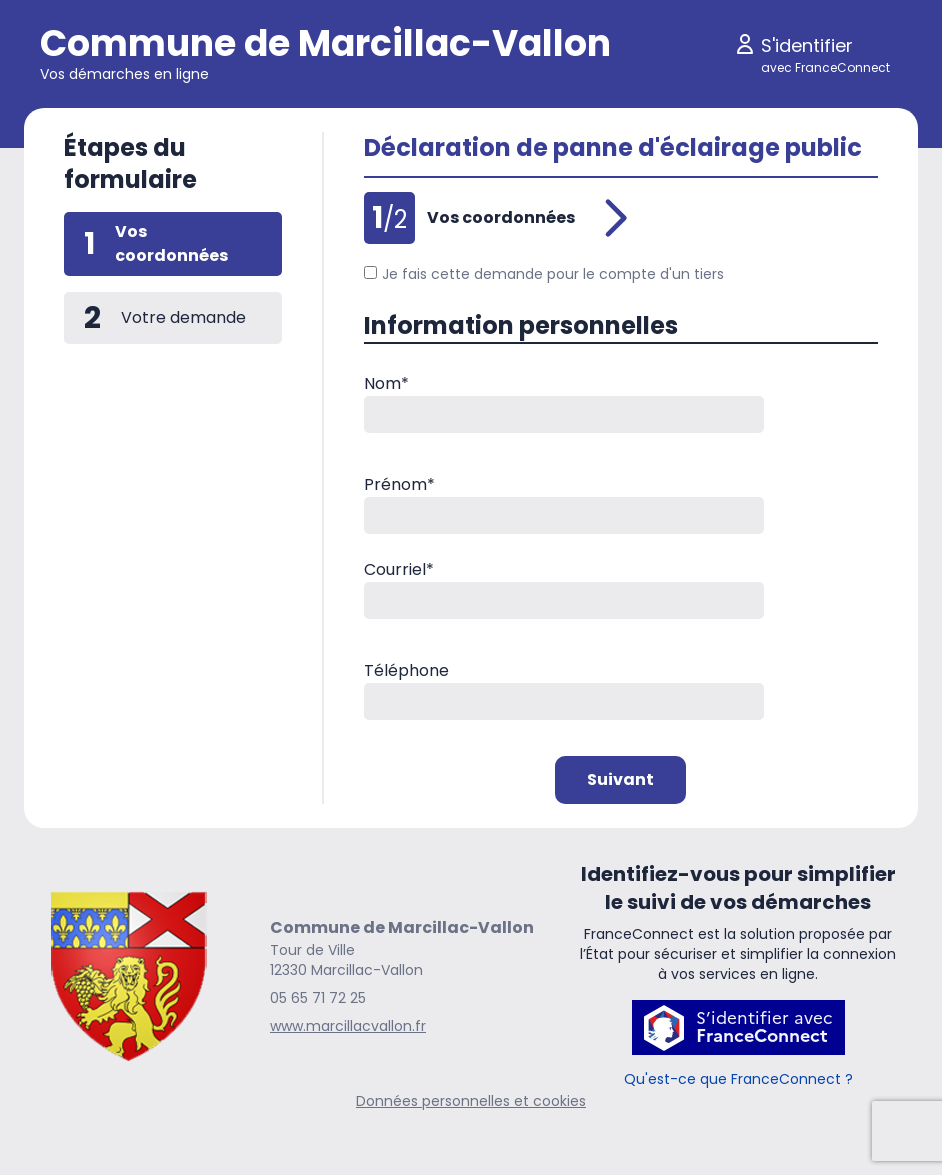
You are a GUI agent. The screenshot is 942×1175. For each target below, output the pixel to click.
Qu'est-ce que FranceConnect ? (738, 1079)
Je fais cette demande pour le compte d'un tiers (544, 274)
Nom (386, 383)
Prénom (399, 484)
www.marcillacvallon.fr (348, 1026)
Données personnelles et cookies (471, 1101)
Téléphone (406, 670)
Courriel (399, 569)
